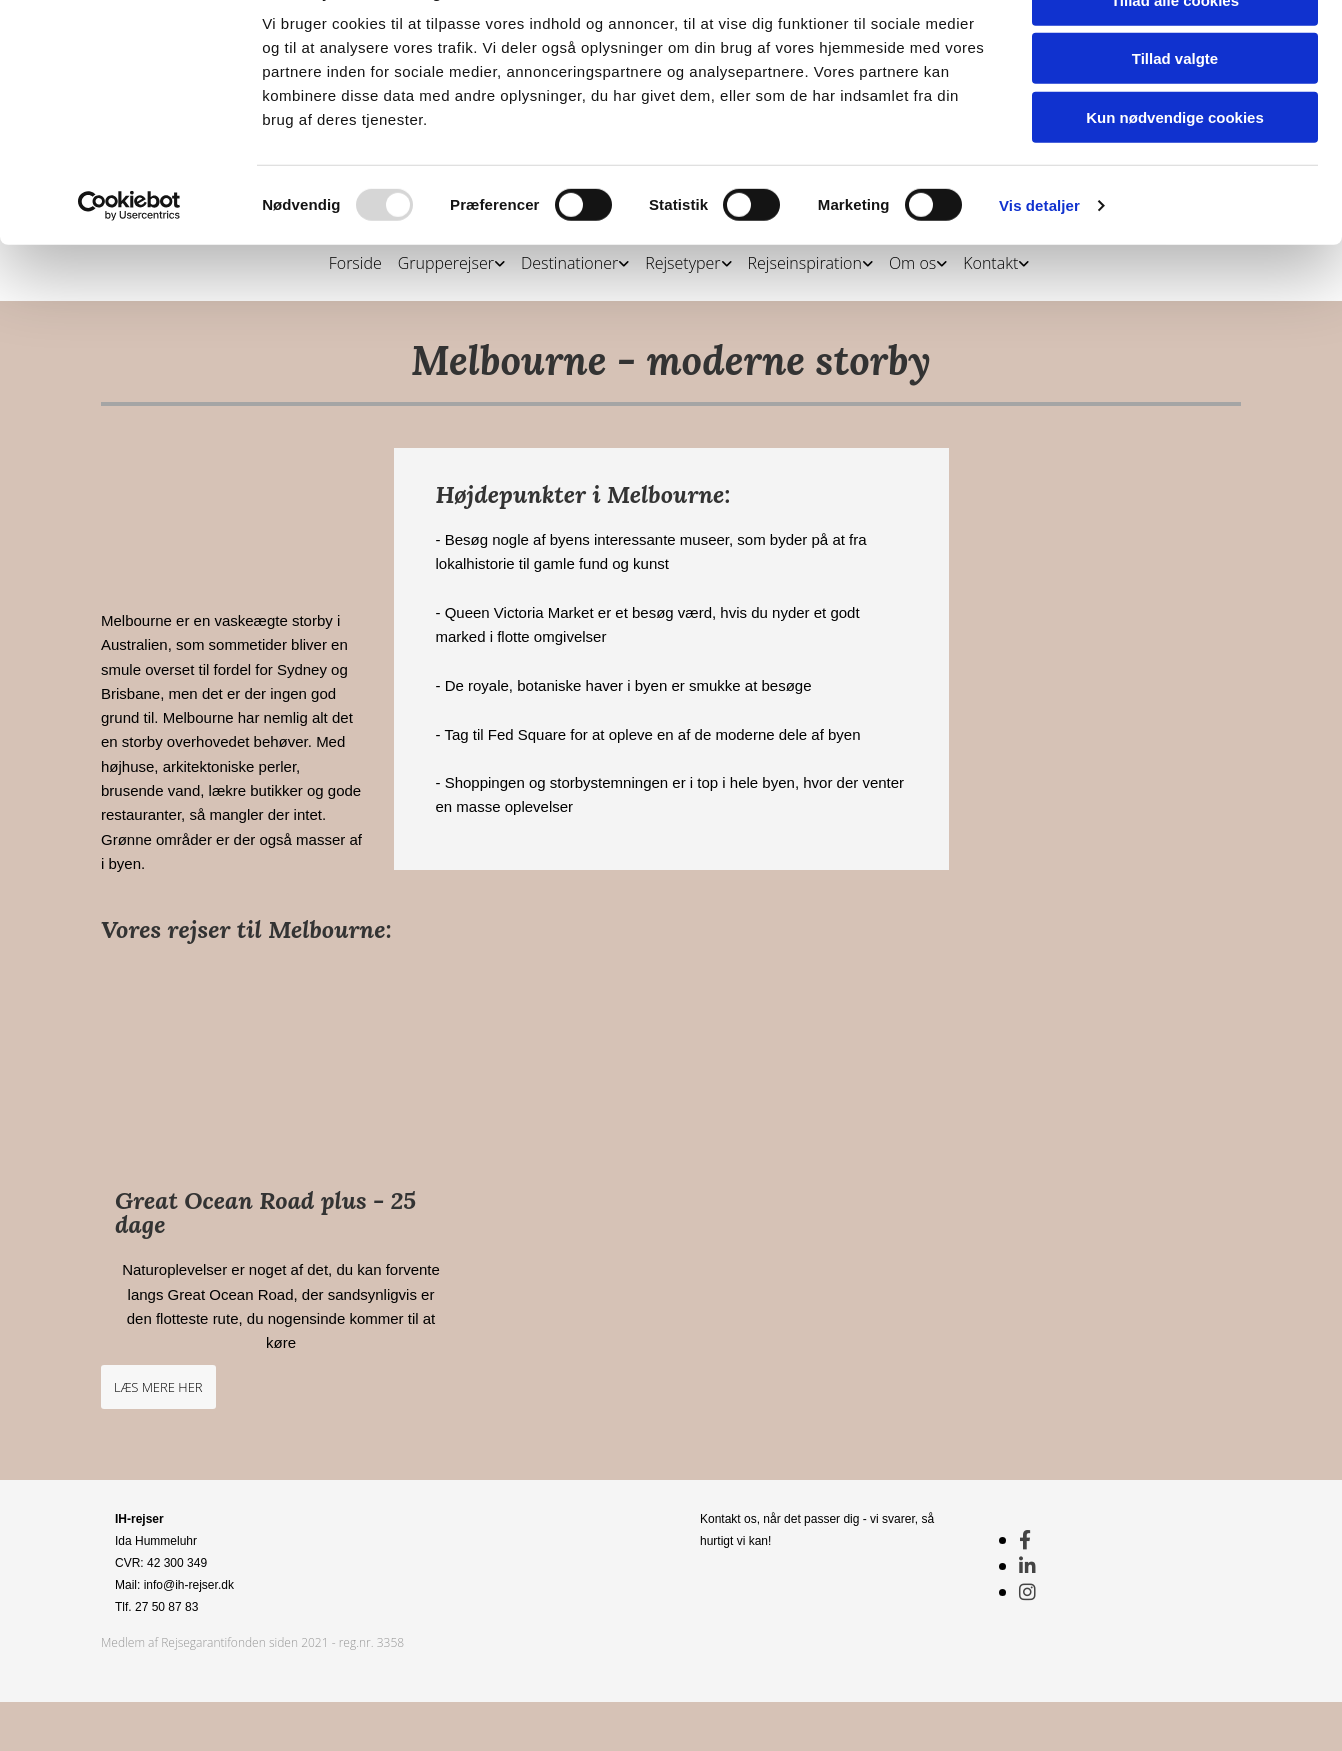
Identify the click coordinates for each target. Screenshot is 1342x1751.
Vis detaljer (1039, 297)
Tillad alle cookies (1175, 92)
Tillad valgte (1175, 151)
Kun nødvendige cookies (1175, 209)
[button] (158, 1387)
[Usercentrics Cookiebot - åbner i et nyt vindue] (129, 298)
